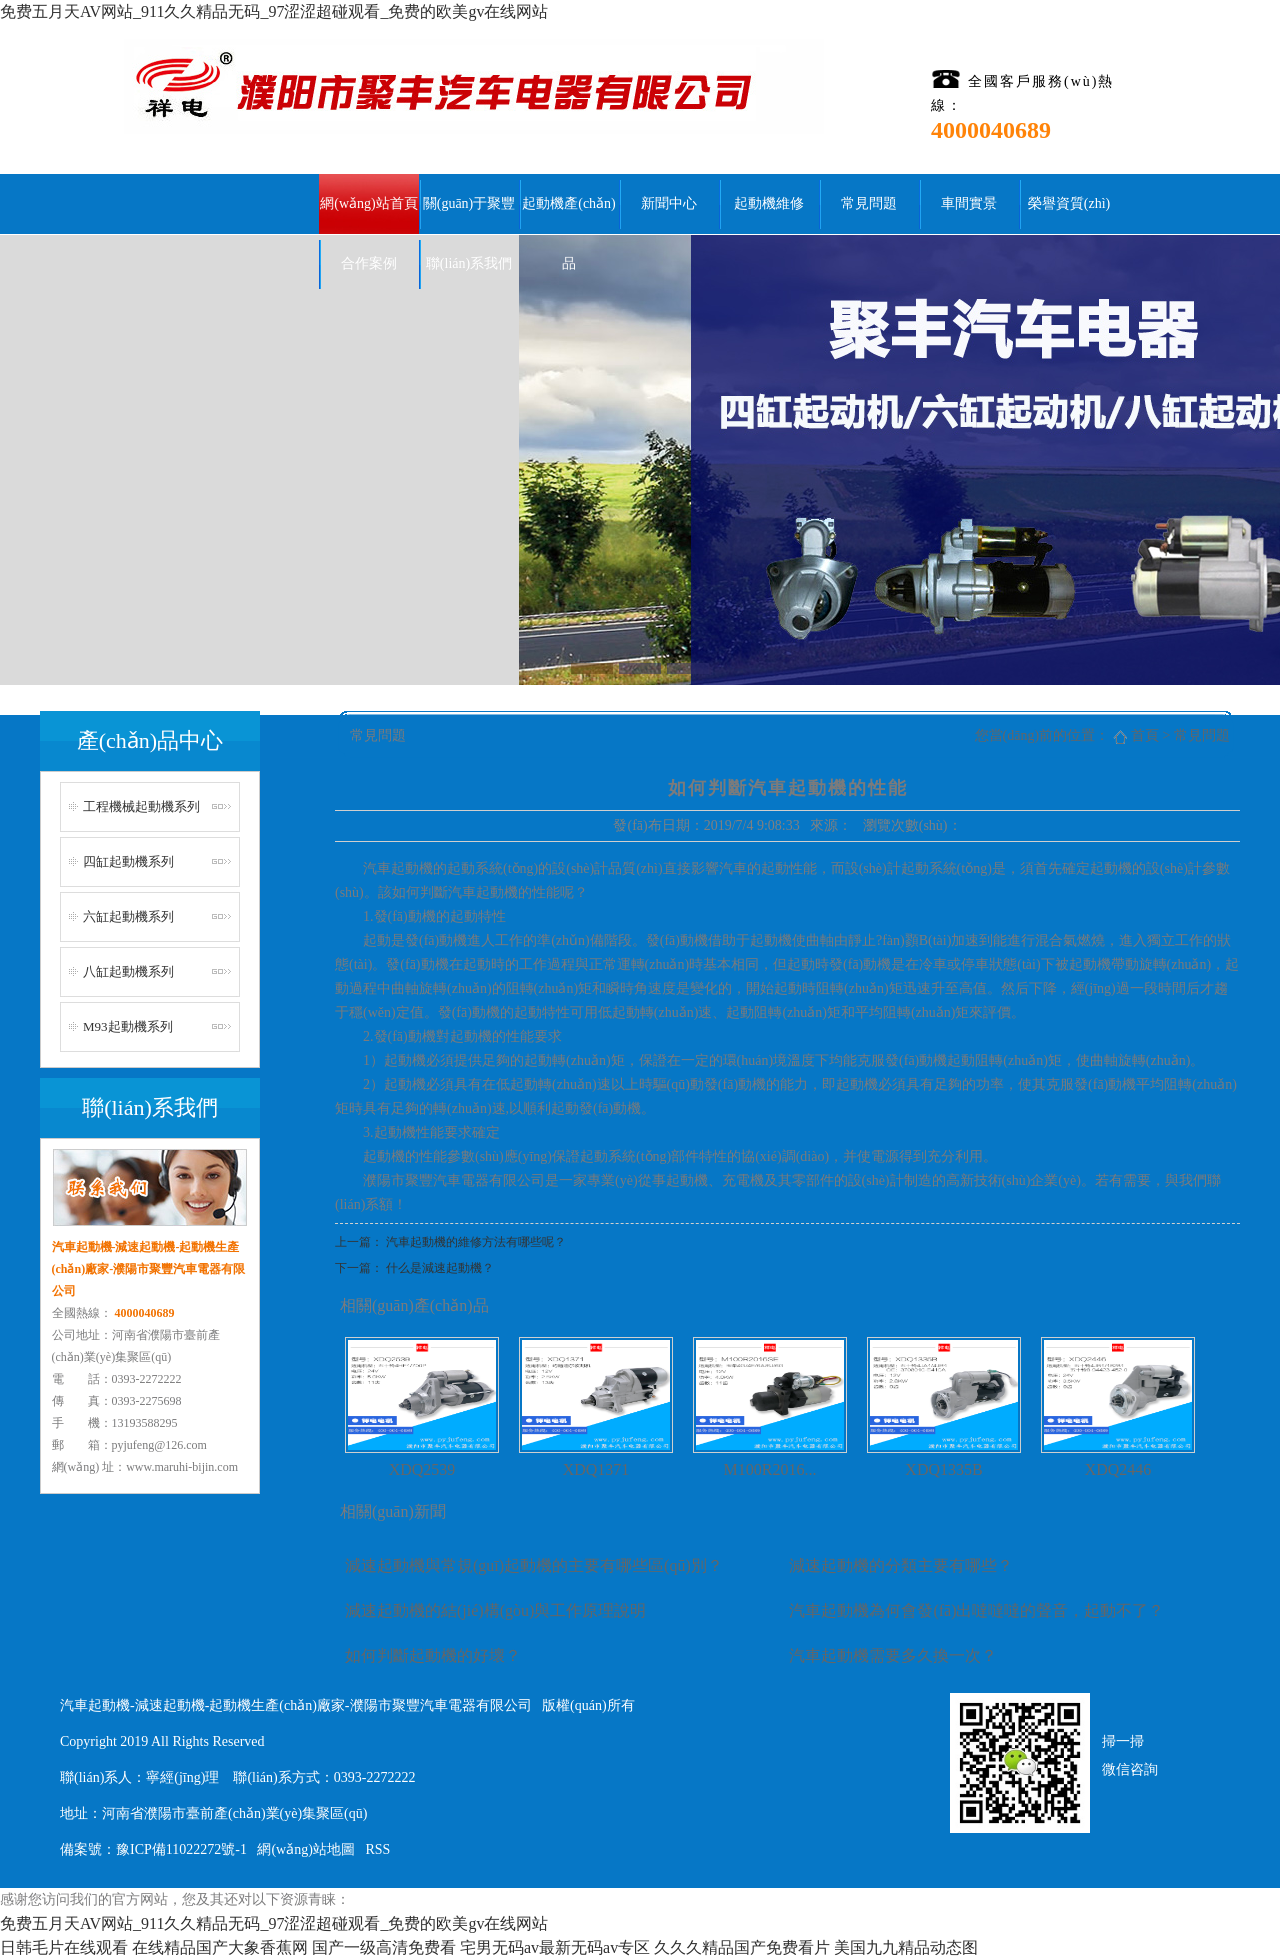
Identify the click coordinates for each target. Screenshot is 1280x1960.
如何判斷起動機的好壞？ (433, 1655)
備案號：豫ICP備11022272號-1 (153, 1849)
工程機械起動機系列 (141, 806)
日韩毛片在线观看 (64, 1947)
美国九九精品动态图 (906, 1947)
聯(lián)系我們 (469, 263)
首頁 (1145, 735)
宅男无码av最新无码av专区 (555, 1947)
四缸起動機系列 (128, 861)
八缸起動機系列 (128, 971)
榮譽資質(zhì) (1069, 203)
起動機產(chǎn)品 (569, 215)
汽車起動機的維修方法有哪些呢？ (476, 1242)
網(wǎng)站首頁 (368, 203)
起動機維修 (769, 203)
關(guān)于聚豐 (469, 203)
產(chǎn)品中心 (150, 740)
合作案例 (369, 263)
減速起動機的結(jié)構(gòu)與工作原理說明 (495, 1610)
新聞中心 (669, 203)
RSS (377, 1849)
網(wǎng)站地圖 (305, 1849)
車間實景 (969, 203)
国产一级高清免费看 (384, 1947)
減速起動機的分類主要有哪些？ (901, 1565)
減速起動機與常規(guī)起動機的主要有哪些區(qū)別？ (534, 1565)
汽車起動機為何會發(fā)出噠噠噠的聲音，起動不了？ (976, 1610)
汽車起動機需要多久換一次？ (893, 1655)
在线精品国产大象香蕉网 (220, 1947)
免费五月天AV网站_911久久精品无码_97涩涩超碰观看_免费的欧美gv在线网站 (274, 11)
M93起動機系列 (128, 1026)
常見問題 (869, 203)
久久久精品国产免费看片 (742, 1947)
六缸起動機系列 (128, 916)
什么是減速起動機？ (440, 1268)
